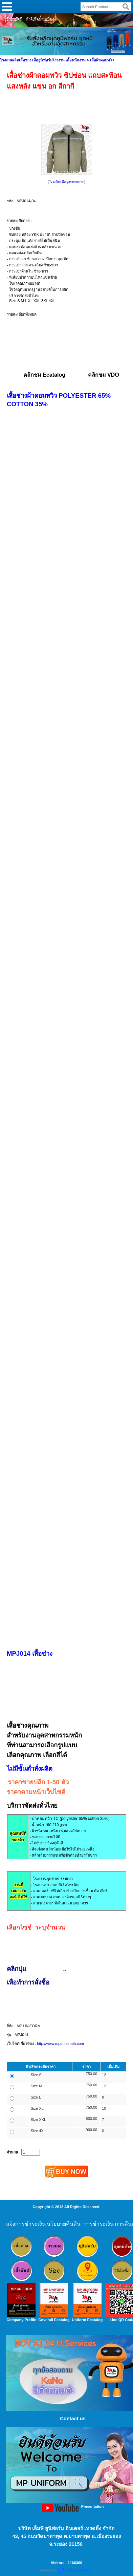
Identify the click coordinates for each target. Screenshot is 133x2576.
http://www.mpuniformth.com (60, 2044)
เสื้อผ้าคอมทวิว (102, 60)
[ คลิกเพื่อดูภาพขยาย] (66, 182)
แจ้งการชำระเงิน (26, 2224)
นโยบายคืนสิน (64, 2224)
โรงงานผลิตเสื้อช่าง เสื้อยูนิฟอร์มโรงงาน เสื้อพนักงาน (43, 60)
